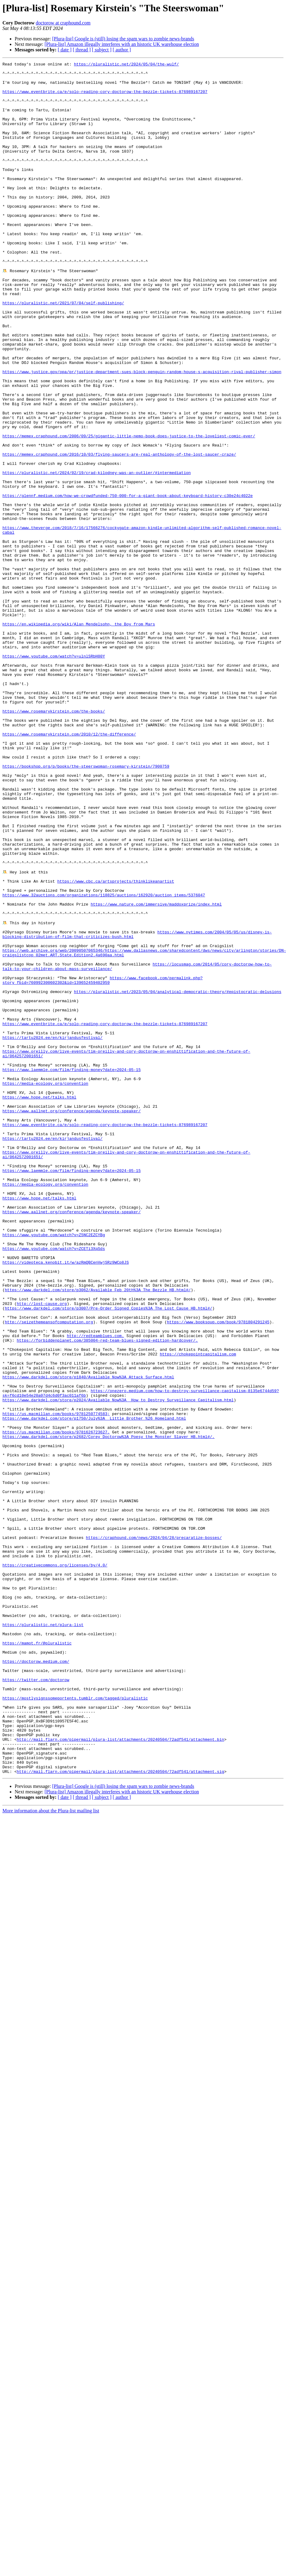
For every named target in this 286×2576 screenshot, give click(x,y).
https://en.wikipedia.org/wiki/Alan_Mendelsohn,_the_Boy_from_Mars (78, 736)
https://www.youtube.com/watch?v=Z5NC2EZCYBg (53, 1468)
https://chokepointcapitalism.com (198, 1611)
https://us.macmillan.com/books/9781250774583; (56, 1683)
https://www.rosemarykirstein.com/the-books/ (53, 841)
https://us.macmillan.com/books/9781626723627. (56, 1705)
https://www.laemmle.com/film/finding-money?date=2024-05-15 (71, 1270)
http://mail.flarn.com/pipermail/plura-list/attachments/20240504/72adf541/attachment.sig (120, 2112)
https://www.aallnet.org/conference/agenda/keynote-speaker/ (71, 1320)
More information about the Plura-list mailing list (50, 2152)
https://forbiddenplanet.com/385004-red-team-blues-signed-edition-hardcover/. (107, 1595)
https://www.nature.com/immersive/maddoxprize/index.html (156, 1072)
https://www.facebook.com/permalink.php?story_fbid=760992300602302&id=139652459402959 (102, 1163)
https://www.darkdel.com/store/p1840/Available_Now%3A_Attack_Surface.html (88, 1639)
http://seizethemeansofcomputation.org (49, 1573)
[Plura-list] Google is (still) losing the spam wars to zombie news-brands (123, 38)
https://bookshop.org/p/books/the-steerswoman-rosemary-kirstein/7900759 (85, 907)
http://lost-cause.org (42, 1551)
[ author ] (122, 49)
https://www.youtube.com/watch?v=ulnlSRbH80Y (53, 775)
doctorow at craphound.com (63, 22)
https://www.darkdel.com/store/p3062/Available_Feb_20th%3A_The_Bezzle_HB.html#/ (98, 1534)
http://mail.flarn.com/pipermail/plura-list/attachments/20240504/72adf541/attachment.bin (120, 2074)
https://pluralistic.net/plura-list (42, 1936)
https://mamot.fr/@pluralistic (37, 1958)
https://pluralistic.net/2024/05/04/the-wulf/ (126, 65)
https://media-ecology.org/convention (45, 1287)
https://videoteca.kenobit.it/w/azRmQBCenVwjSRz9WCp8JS (65, 1501)
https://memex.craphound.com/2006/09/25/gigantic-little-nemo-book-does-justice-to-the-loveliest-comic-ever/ (128, 510)
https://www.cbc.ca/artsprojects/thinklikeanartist (115, 1044)
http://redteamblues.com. (95, 1589)
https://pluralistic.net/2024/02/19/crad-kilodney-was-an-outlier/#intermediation (96, 555)
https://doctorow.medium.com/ (35, 1980)
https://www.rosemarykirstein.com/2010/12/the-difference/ (69, 868)
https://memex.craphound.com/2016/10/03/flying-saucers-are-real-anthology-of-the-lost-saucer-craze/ (119, 533)
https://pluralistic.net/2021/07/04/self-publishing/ (63, 351)
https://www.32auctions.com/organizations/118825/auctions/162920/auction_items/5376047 (103, 1061)
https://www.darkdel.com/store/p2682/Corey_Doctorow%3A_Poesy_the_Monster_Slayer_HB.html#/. (108, 1711)
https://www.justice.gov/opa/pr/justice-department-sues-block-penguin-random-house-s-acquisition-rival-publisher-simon (141, 433)
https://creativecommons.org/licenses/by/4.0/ (54, 1865)
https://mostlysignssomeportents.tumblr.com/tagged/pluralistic (75, 2024)
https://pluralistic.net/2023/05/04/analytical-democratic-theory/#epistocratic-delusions (177, 1177)
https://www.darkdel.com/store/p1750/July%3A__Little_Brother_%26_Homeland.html (94, 1689)
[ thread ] (82, 49)
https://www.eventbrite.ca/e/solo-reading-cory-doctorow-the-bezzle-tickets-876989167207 (104, 98)
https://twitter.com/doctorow (35, 2002)
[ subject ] (102, 49)
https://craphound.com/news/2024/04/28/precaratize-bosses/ (154, 1832)
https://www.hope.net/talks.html (39, 1303)
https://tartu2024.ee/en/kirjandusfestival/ (52, 1232)
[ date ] (65, 49)
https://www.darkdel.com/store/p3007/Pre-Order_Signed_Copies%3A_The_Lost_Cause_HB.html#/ (108, 1556)
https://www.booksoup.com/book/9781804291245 (218, 1573)
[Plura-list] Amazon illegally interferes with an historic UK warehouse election (122, 44)
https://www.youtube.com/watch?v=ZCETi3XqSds (53, 1485)
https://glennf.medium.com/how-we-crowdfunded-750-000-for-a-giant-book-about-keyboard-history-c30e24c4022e (127, 582)
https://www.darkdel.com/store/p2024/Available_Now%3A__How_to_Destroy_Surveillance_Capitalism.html (118, 1667)
